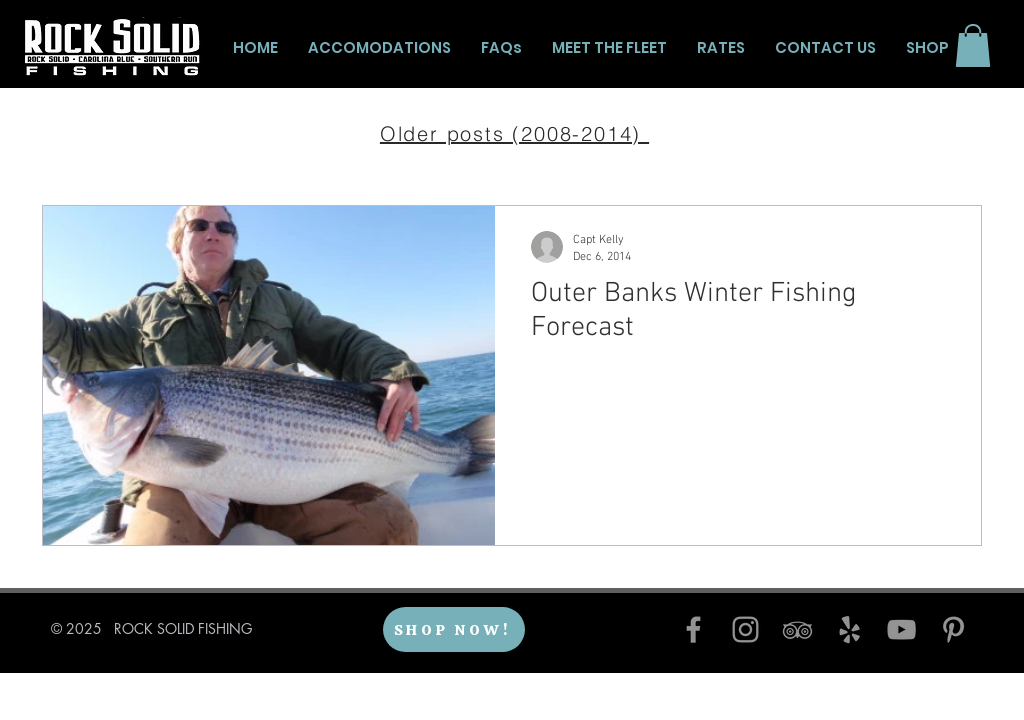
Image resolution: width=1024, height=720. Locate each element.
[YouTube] (901, 629)
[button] (973, 45)
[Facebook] (693, 629)
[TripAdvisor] (797, 629)
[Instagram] (745, 629)
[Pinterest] (953, 629)
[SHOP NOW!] (454, 629)
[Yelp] (849, 629)
